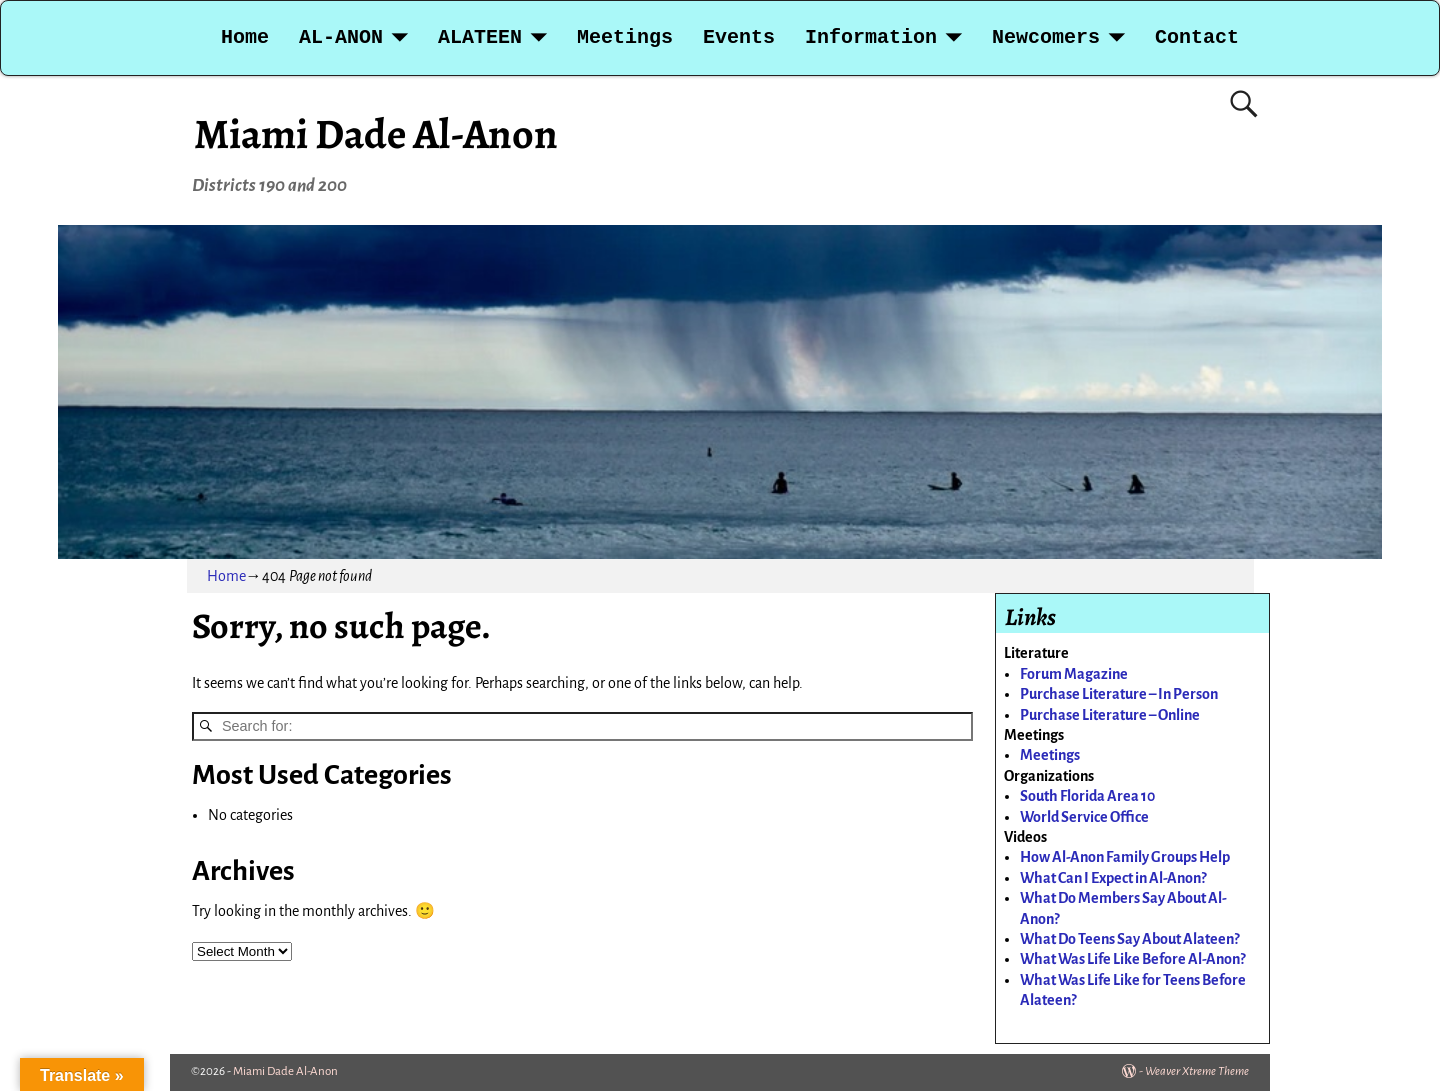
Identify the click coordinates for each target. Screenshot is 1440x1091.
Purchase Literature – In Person (1119, 694)
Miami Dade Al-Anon (376, 133)
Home (245, 37)
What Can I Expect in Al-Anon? (1113, 878)
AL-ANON (341, 37)
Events (739, 37)
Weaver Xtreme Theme (1197, 1071)
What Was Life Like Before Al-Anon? (1132, 959)
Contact (1197, 37)
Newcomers (1046, 37)
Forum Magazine (1074, 674)
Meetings (625, 37)
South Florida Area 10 (1087, 796)
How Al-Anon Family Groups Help (1125, 857)
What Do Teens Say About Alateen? (1129, 939)
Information (871, 37)
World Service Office (1084, 817)
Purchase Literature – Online (1110, 715)
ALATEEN (480, 37)
